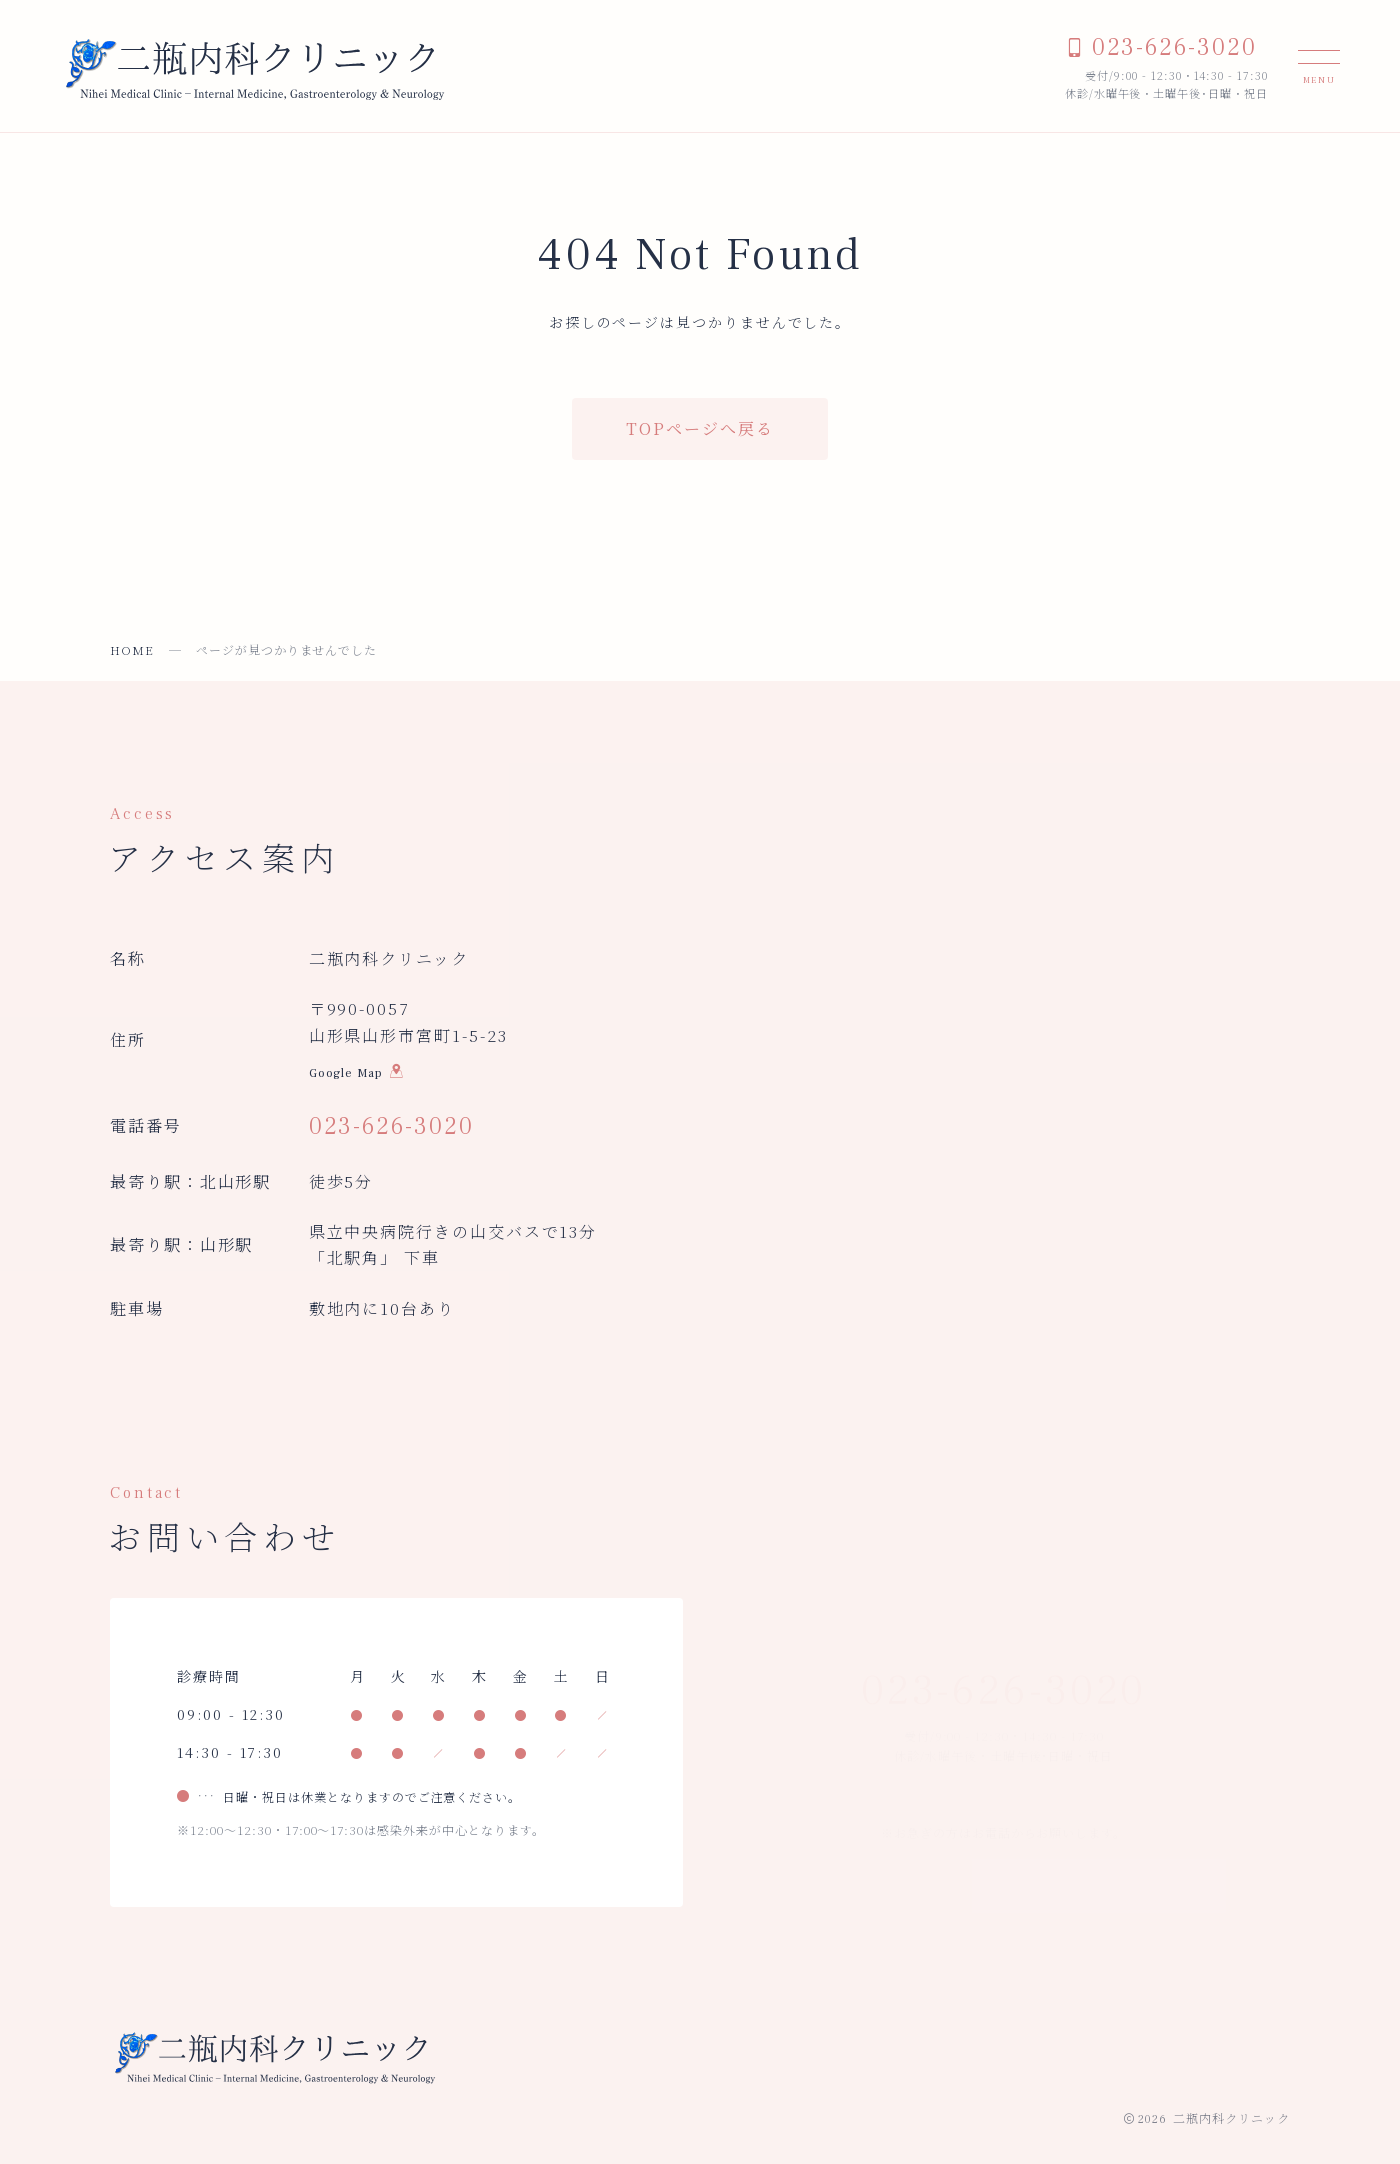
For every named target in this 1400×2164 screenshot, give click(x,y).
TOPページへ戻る (699, 428)
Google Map (357, 1076)
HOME (132, 649)
